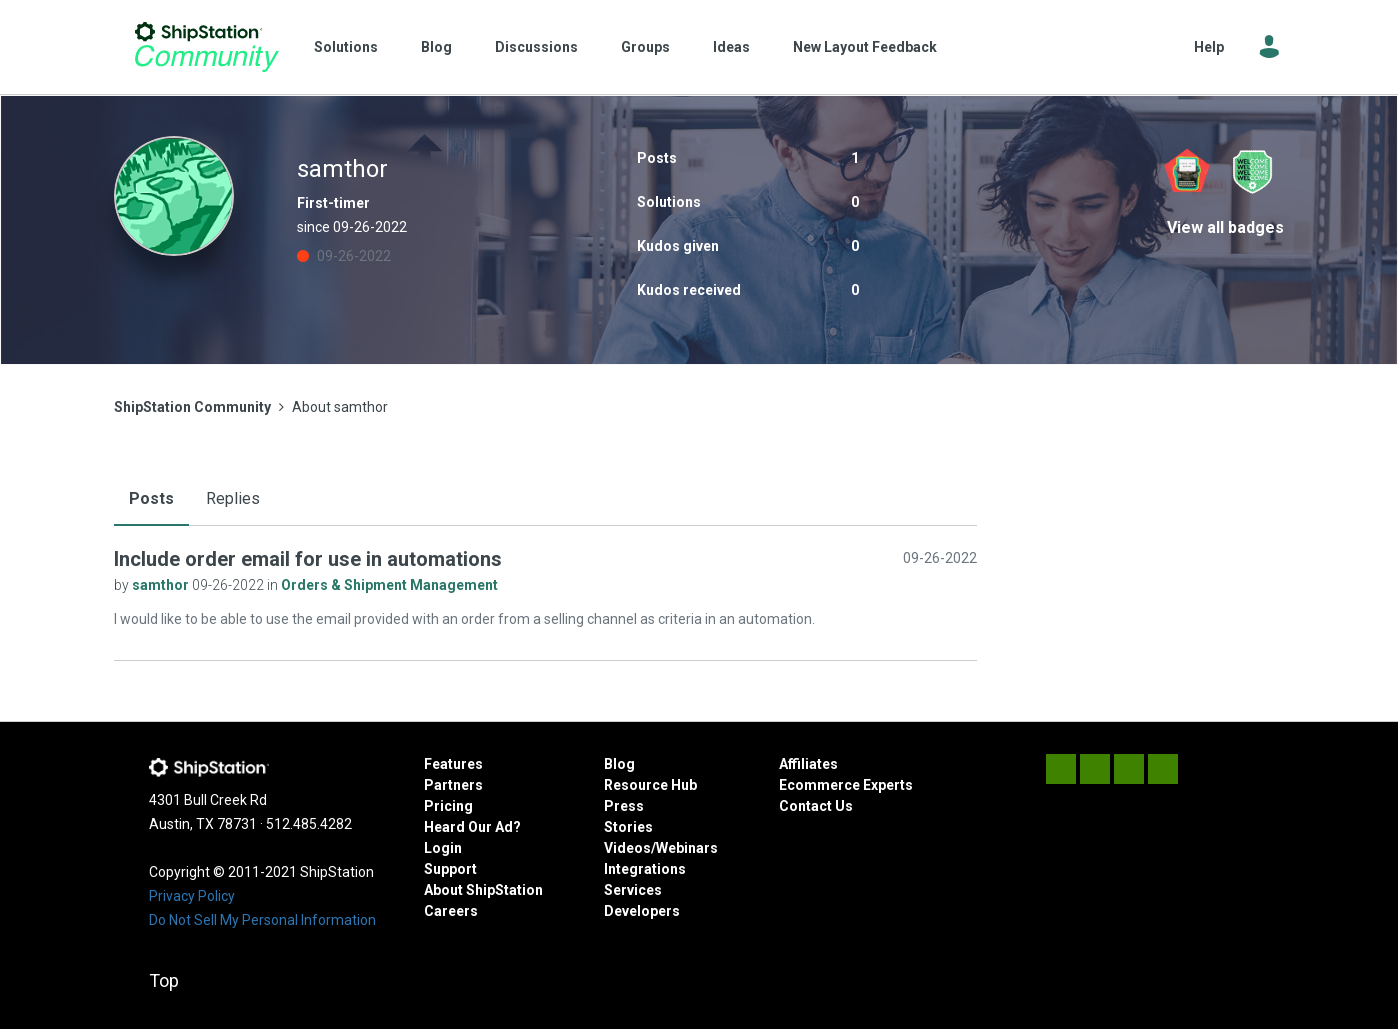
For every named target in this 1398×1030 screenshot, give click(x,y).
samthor (162, 585)
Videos (627, 848)
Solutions (346, 47)
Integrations (645, 869)
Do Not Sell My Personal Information (262, 920)
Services (633, 890)
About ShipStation (483, 890)
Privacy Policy (192, 896)
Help (1209, 47)
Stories (628, 827)
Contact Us (816, 806)
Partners (453, 785)
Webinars (687, 848)
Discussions (536, 47)
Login (443, 848)
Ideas (731, 47)
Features (453, 764)
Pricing (448, 806)
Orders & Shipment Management (389, 585)
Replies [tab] (233, 498)
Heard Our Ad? (472, 827)
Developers (642, 911)
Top (164, 980)
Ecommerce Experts (846, 785)
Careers (451, 911)
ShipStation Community (206, 47)
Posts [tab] (151, 498)
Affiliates (808, 764)
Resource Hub (650, 785)
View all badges (1225, 227)
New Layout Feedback (865, 47)
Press (624, 806)
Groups (645, 47)
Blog (436, 47)
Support (450, 869)
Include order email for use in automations (308, 559)
